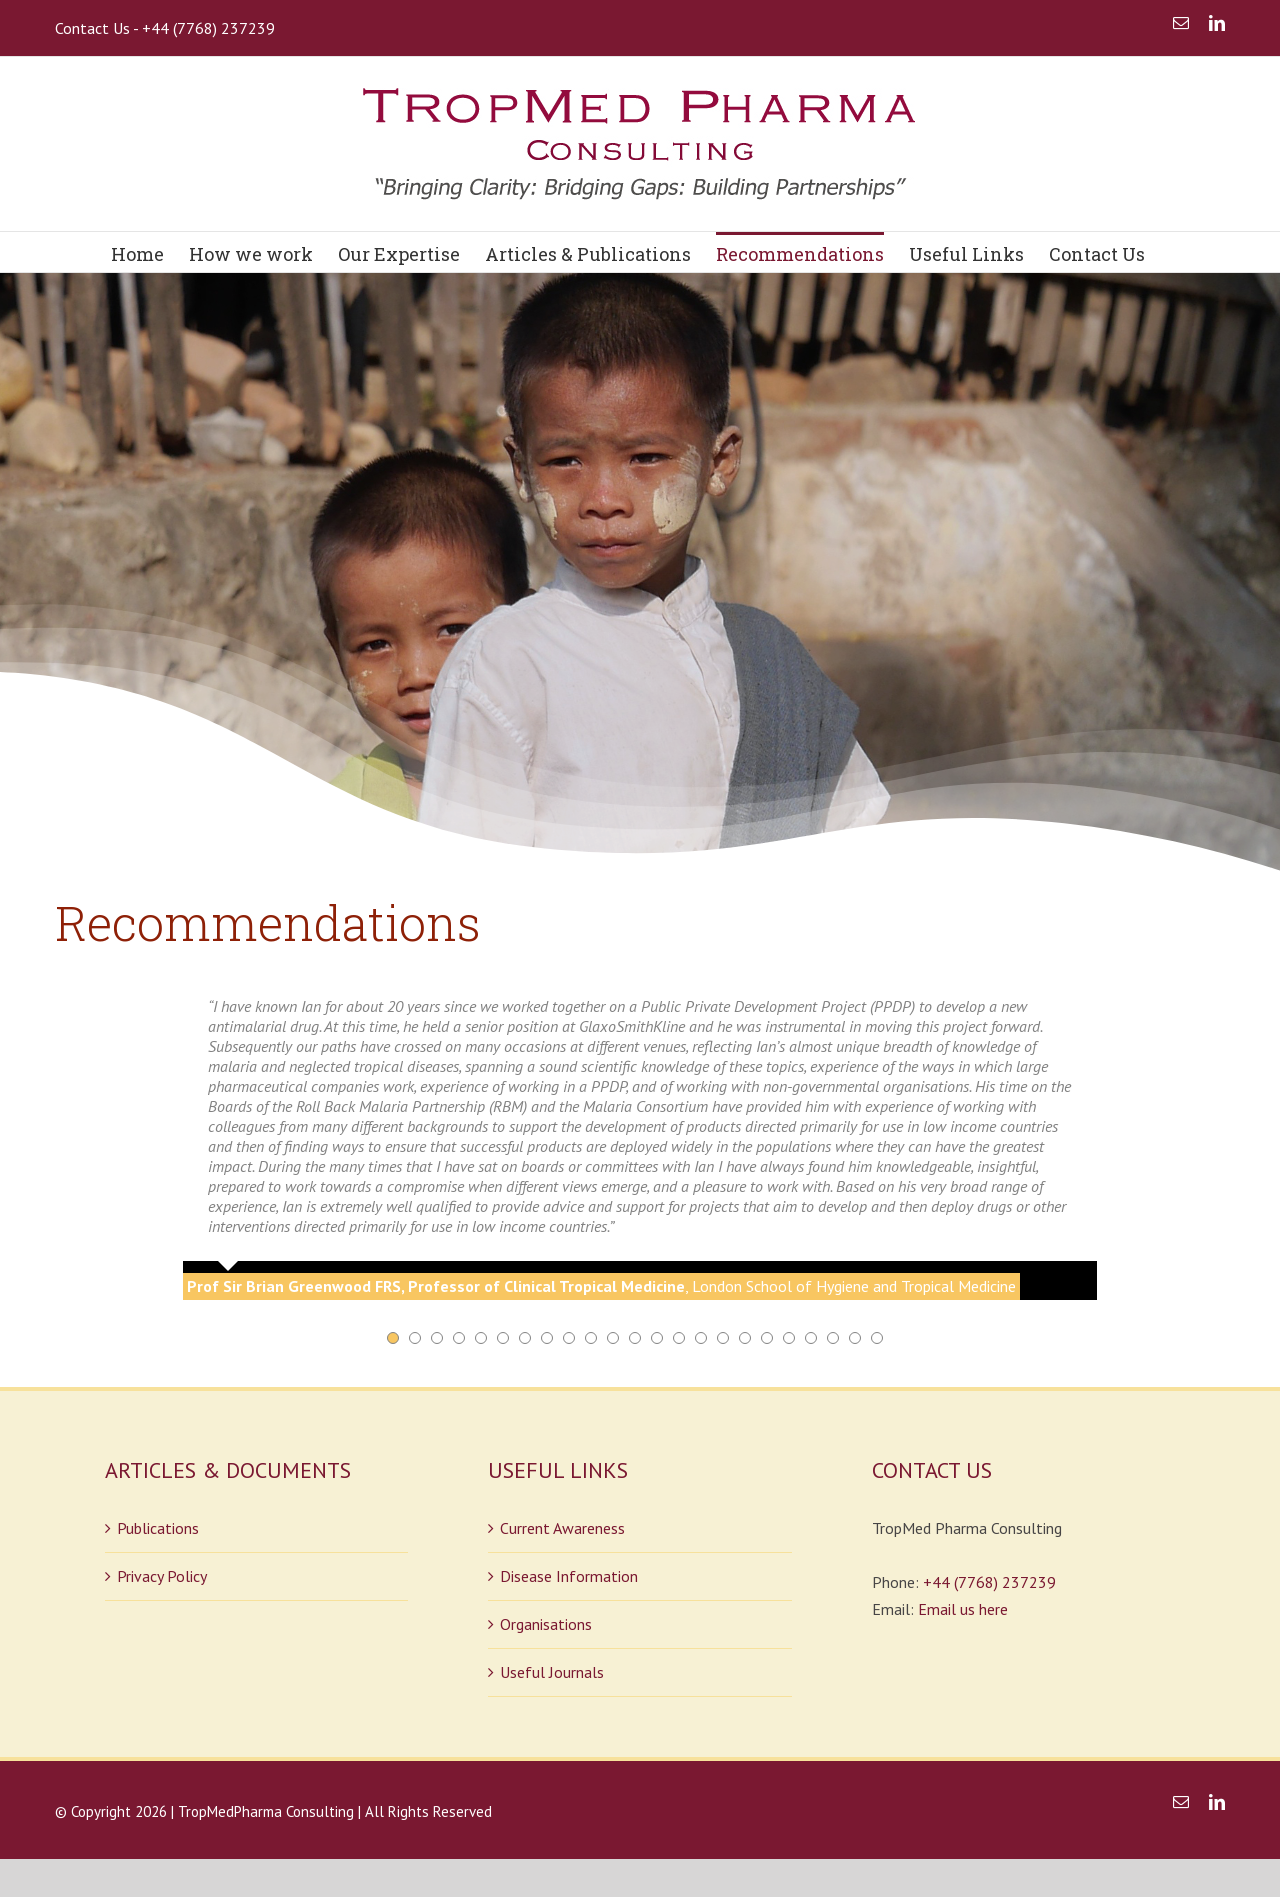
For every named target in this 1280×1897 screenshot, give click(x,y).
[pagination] (393, 1337)
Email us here (963, 1608)
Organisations (546, 1623)
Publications (158, 1527)
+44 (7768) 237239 (989, 1581)
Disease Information (569, 1575)
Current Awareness (562, 1527)
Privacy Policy (162, 1575)
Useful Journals (552, 1671)
